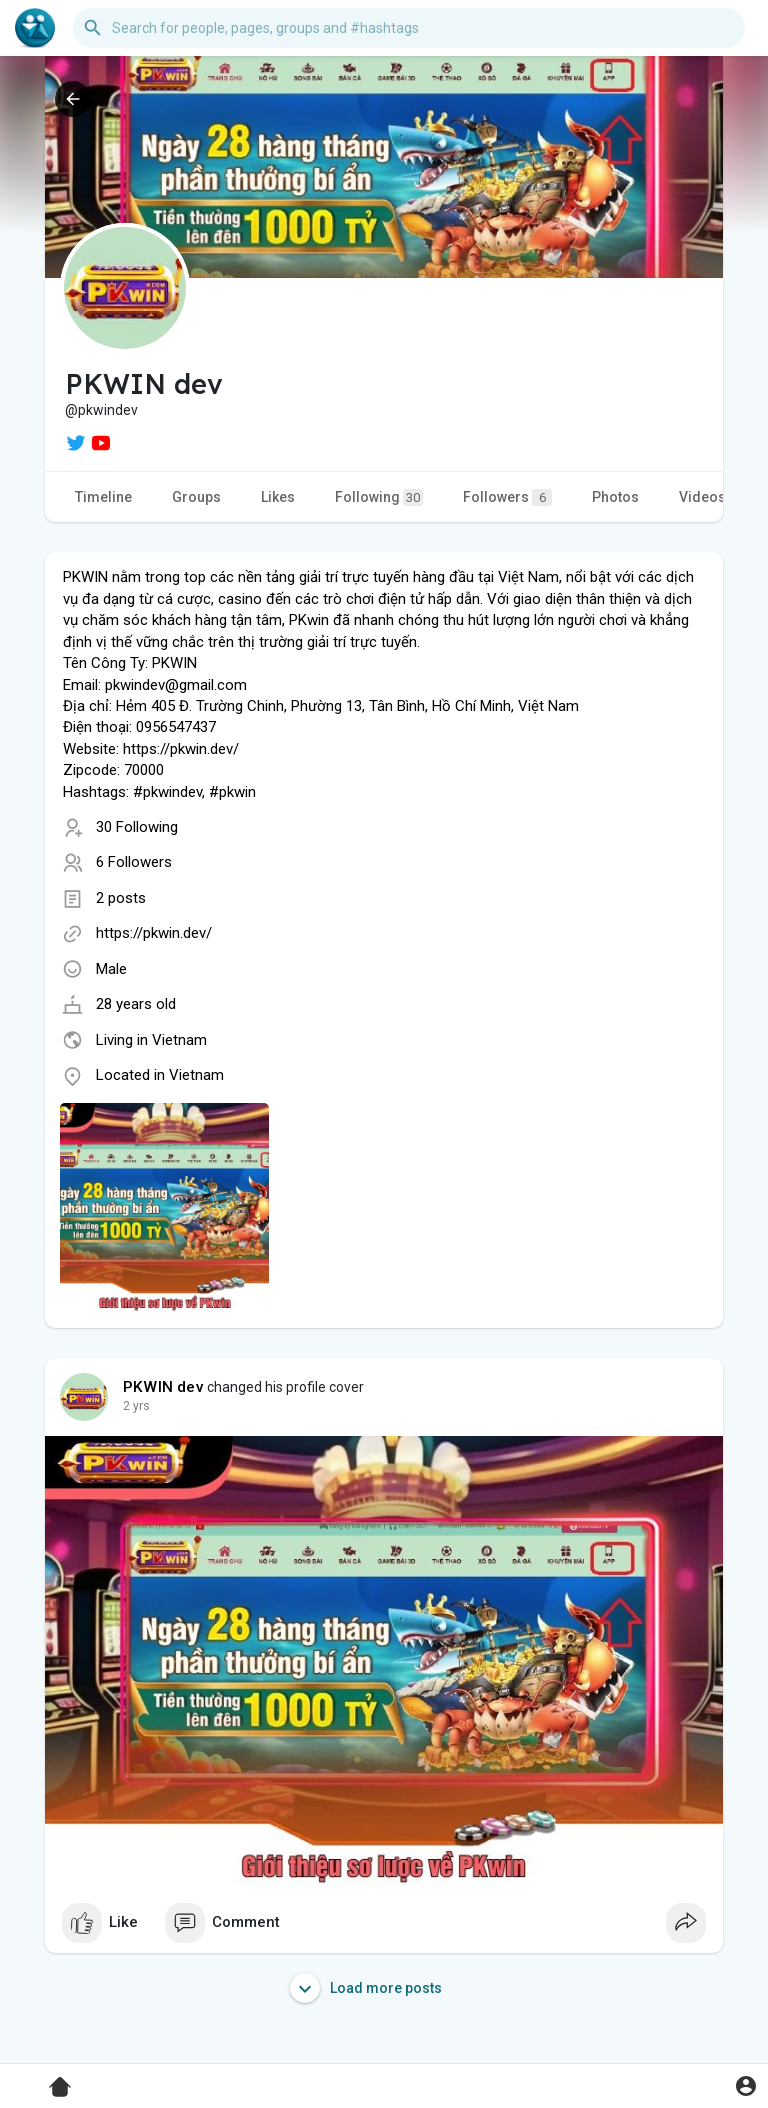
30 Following (137, 827)
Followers (507, 497)
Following (379, 497)
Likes (278, 497)
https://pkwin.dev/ (154, 933)
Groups (196, 497)
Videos (702, 497)
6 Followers (134, 862)
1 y (131, 1406)
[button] (409, 28)
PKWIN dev (163, 1387)
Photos (615, 497)
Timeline (103, 497)
